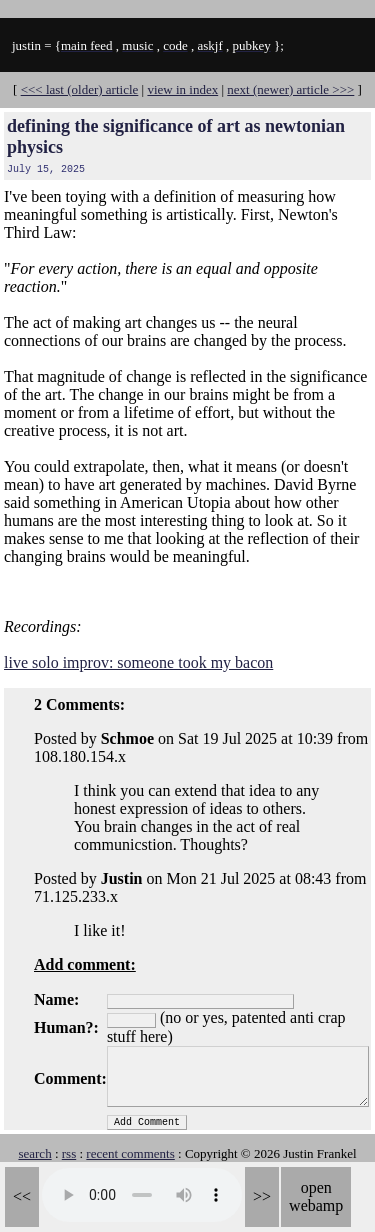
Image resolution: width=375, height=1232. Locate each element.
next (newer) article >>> (290, 89)
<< (22, 1196)
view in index (182, 89)
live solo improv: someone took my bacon (138, 662)
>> (262, 1196)
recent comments (130, 1153)
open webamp (316, 1196)
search (34, 1153)
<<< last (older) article (80, 89)
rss (69, 1153)
